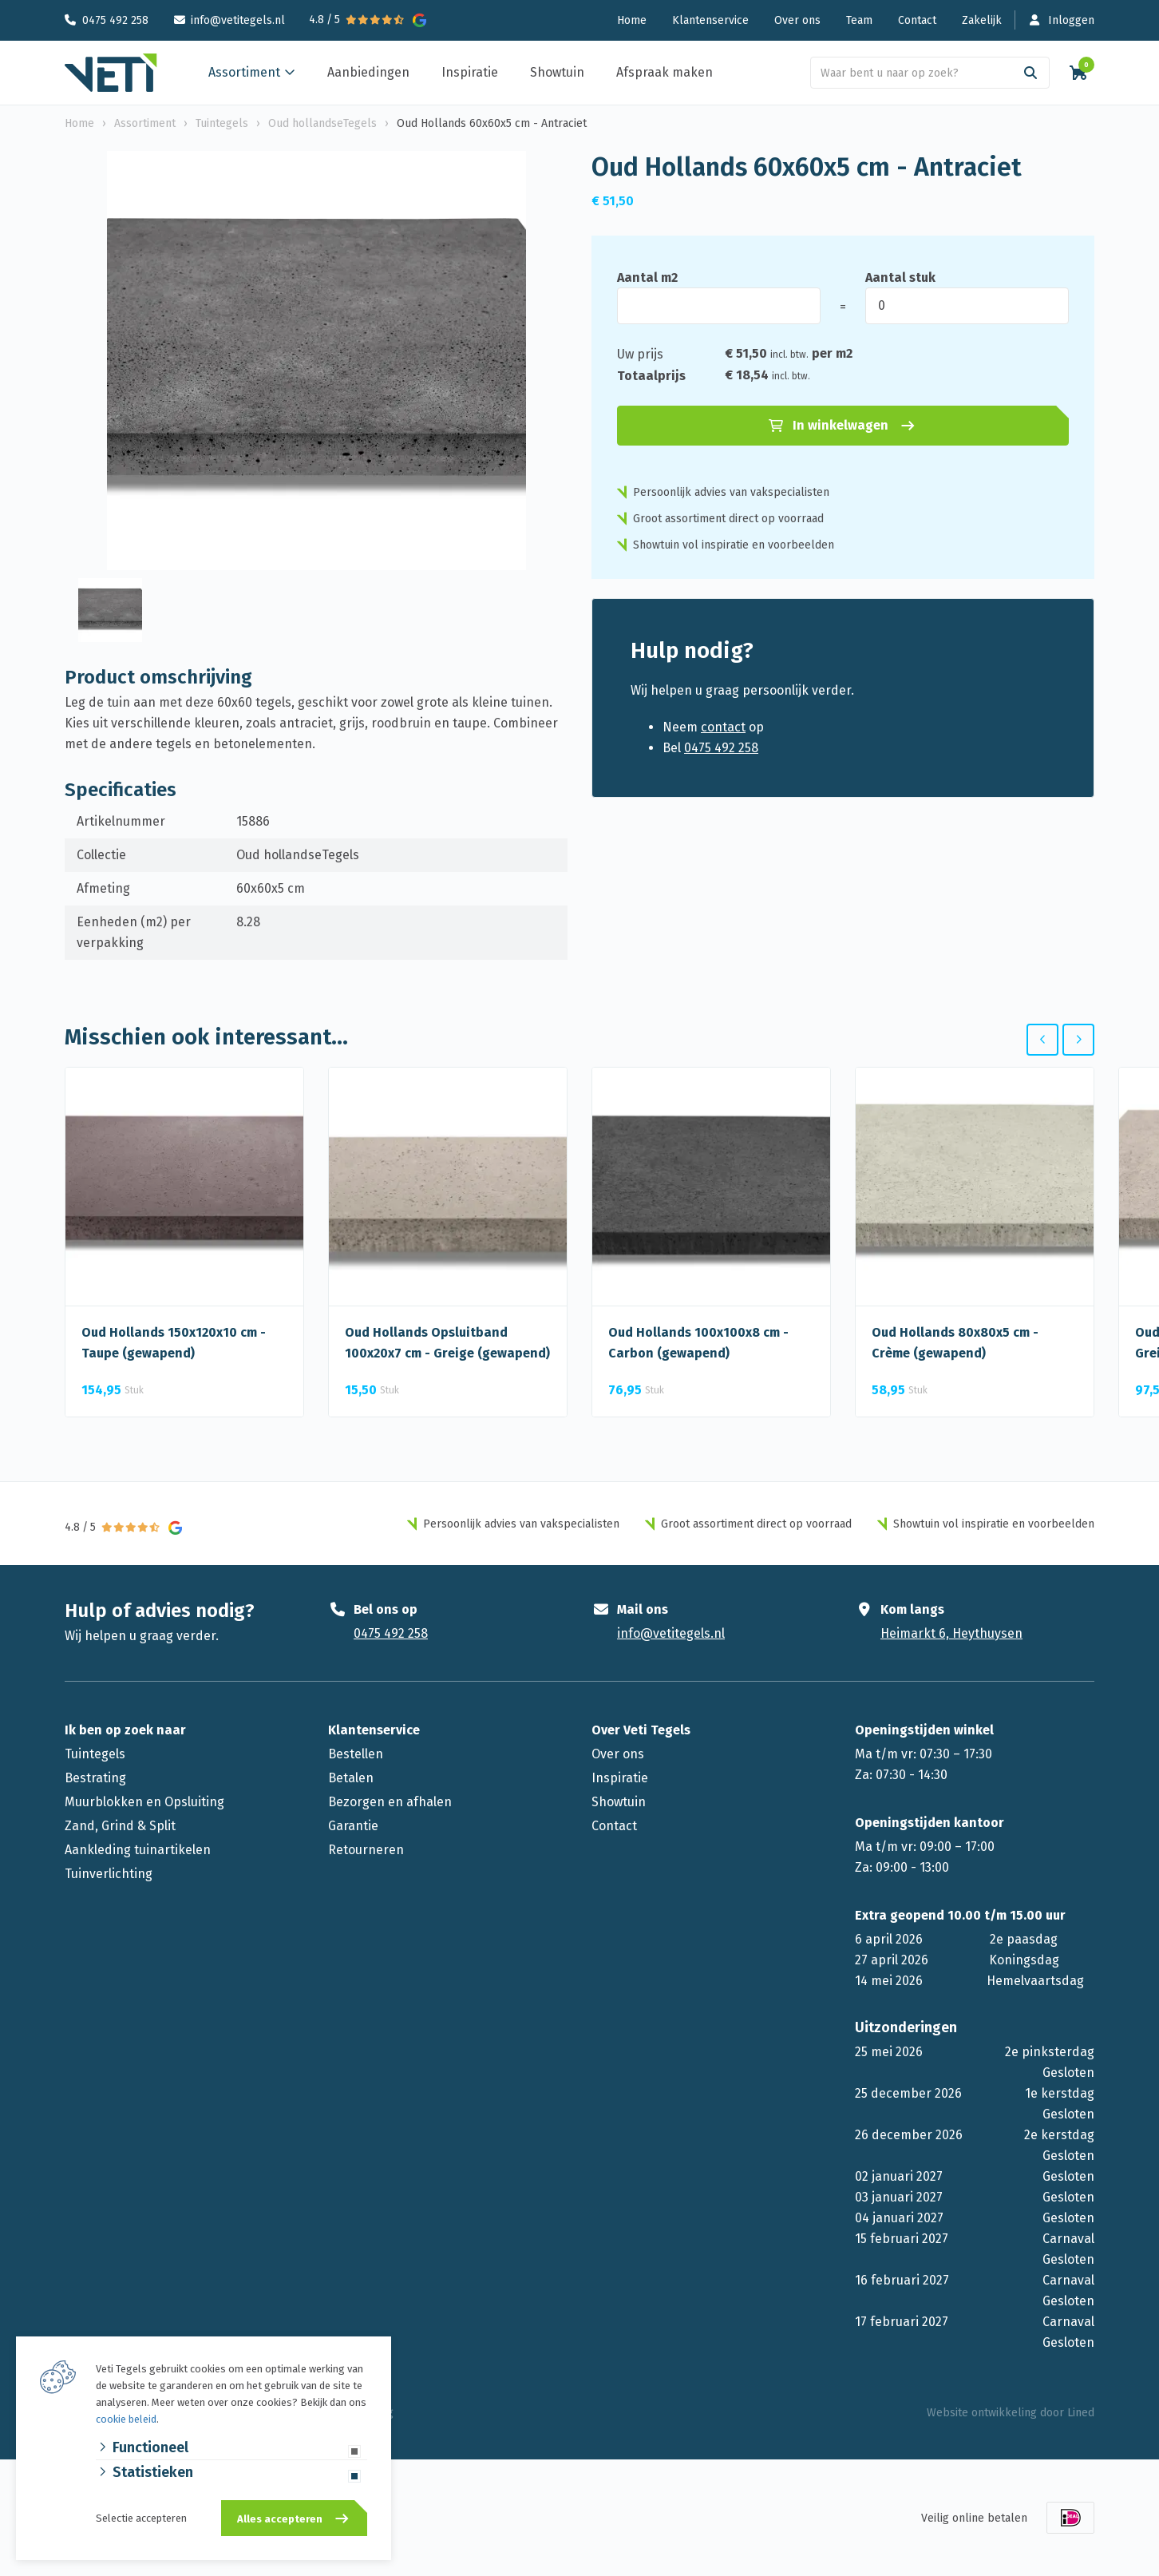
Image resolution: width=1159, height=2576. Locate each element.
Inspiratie (469, 72)
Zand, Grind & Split (120, 1825)
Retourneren (366, 1849)
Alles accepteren (279, 2519)
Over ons (797, 20)
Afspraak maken (664, 72)
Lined (1080, 2412)
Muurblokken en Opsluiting (144, 1801)
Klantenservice (710, 20)
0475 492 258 (115, 20)
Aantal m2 (647, 277)
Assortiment (244, 72)
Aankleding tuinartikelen (138, 1849)
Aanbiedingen (368, 72)
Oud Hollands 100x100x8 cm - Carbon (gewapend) (698, 1343)
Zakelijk (982, 20)
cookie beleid (126, 2419)
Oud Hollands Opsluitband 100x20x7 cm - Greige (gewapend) (447, 1343)
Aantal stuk (900, 277)
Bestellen (355, 1754)
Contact (917, 20)
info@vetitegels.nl (238, 20)
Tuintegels (95, 1754)
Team (859, 20)
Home (632, 20)
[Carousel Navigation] (1060, 1040)
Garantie (353, 1825)
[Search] (1030, 72)
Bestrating (95, 1777)
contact (723, 727)
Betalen (351, 1777)
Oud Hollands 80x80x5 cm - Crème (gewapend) (955, 1343)
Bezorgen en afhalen (390, 1801)
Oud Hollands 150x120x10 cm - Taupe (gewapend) (173, 1343)
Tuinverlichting (108, 1873)
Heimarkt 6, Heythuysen (951, 1633)
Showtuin (557, 72)
